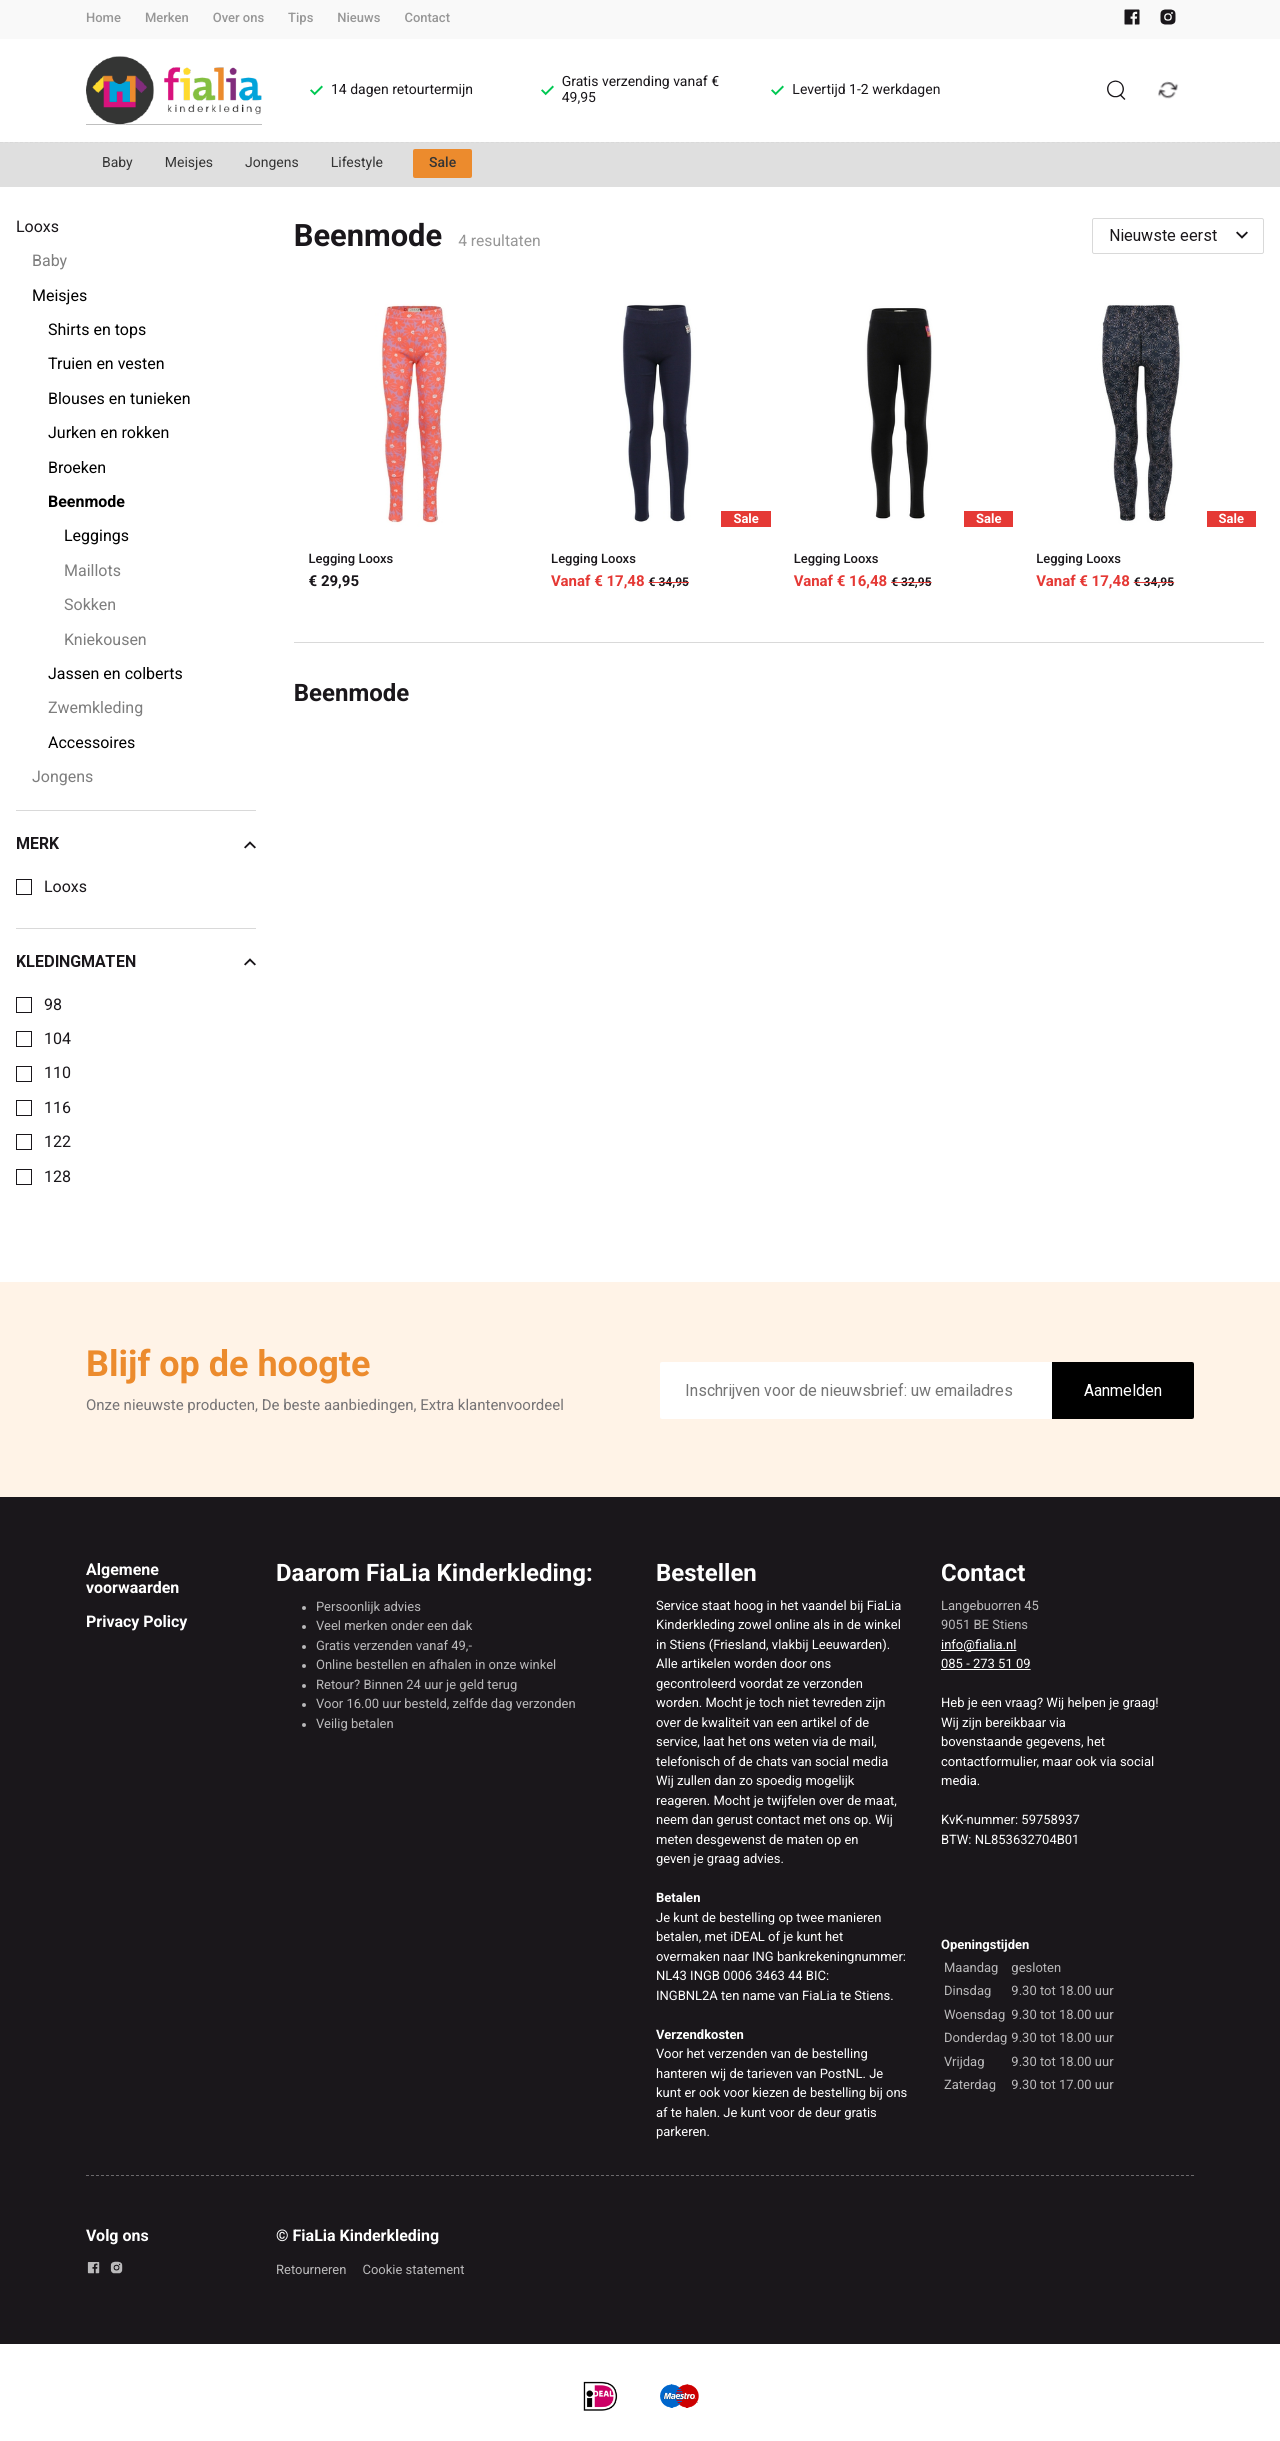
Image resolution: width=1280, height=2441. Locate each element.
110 (57, 1073)
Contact (427, 18)
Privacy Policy (136, 1621)
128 (57, 1177)
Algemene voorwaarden (132, 1578)
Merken (167, 18)
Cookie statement (413, 2270)
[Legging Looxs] (415, 448)
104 (57, 1039)
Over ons (238, 18)
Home (103, 18)
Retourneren (311, 2270)
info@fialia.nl (978, 1645)
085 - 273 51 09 (986, 1664)
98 (53, 1005)
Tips (300, 18)
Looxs (65, 887)
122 (57, 1142)
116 (57, 1108)
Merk (136, 844)
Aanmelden (1123, 1390)
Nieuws (358, 18)
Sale (442, 163)
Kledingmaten (136, 962)
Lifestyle (357, 163)
